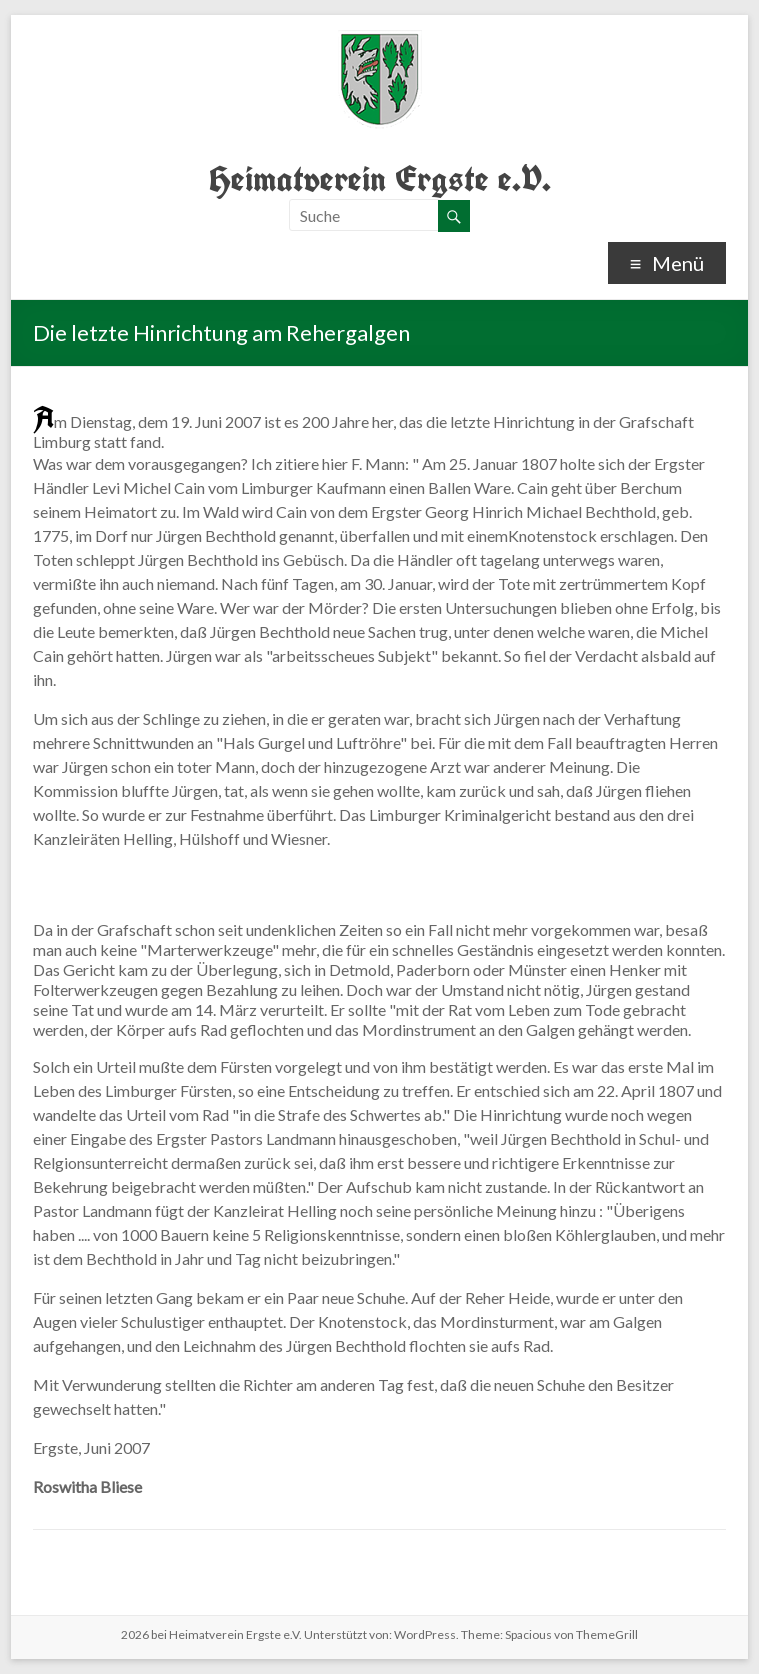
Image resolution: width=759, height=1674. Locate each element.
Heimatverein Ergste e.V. (380, 178)
